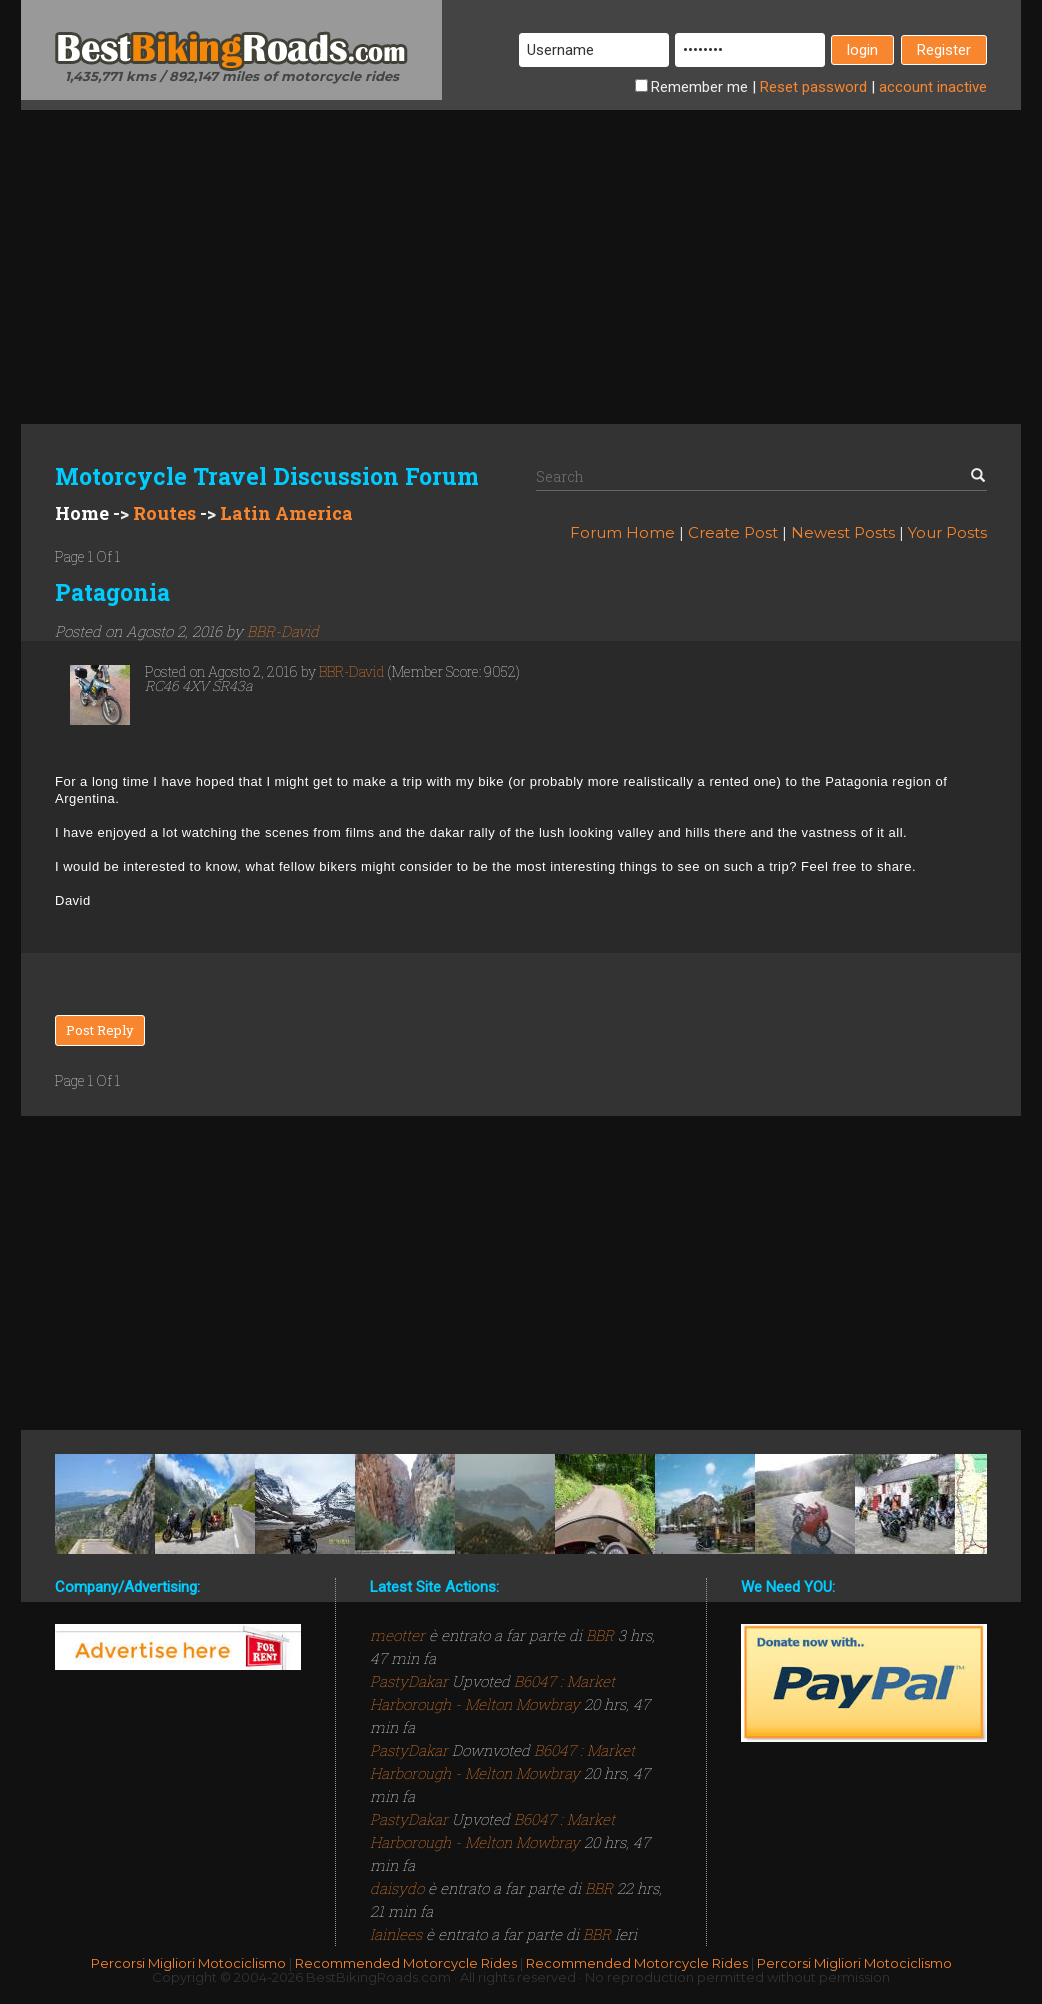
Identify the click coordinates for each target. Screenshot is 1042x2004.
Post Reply (100, 1030)
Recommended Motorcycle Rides (406, 1963)
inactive (933, 87)
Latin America (286, 513)
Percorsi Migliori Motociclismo (188, 1963)
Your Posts (947, 532)
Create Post (733, 532)
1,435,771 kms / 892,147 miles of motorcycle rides (232, 76)
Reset (813, 87)
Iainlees (398, 1934)
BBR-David (283, 631)
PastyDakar (411, 1681)
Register (944, 50)
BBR (600, 1635)
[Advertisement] (521, 250)
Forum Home (622, 532)
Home (82, 513)
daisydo (399, 1888)
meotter (399, 1635)
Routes (164, 513)
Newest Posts (843, 532)
